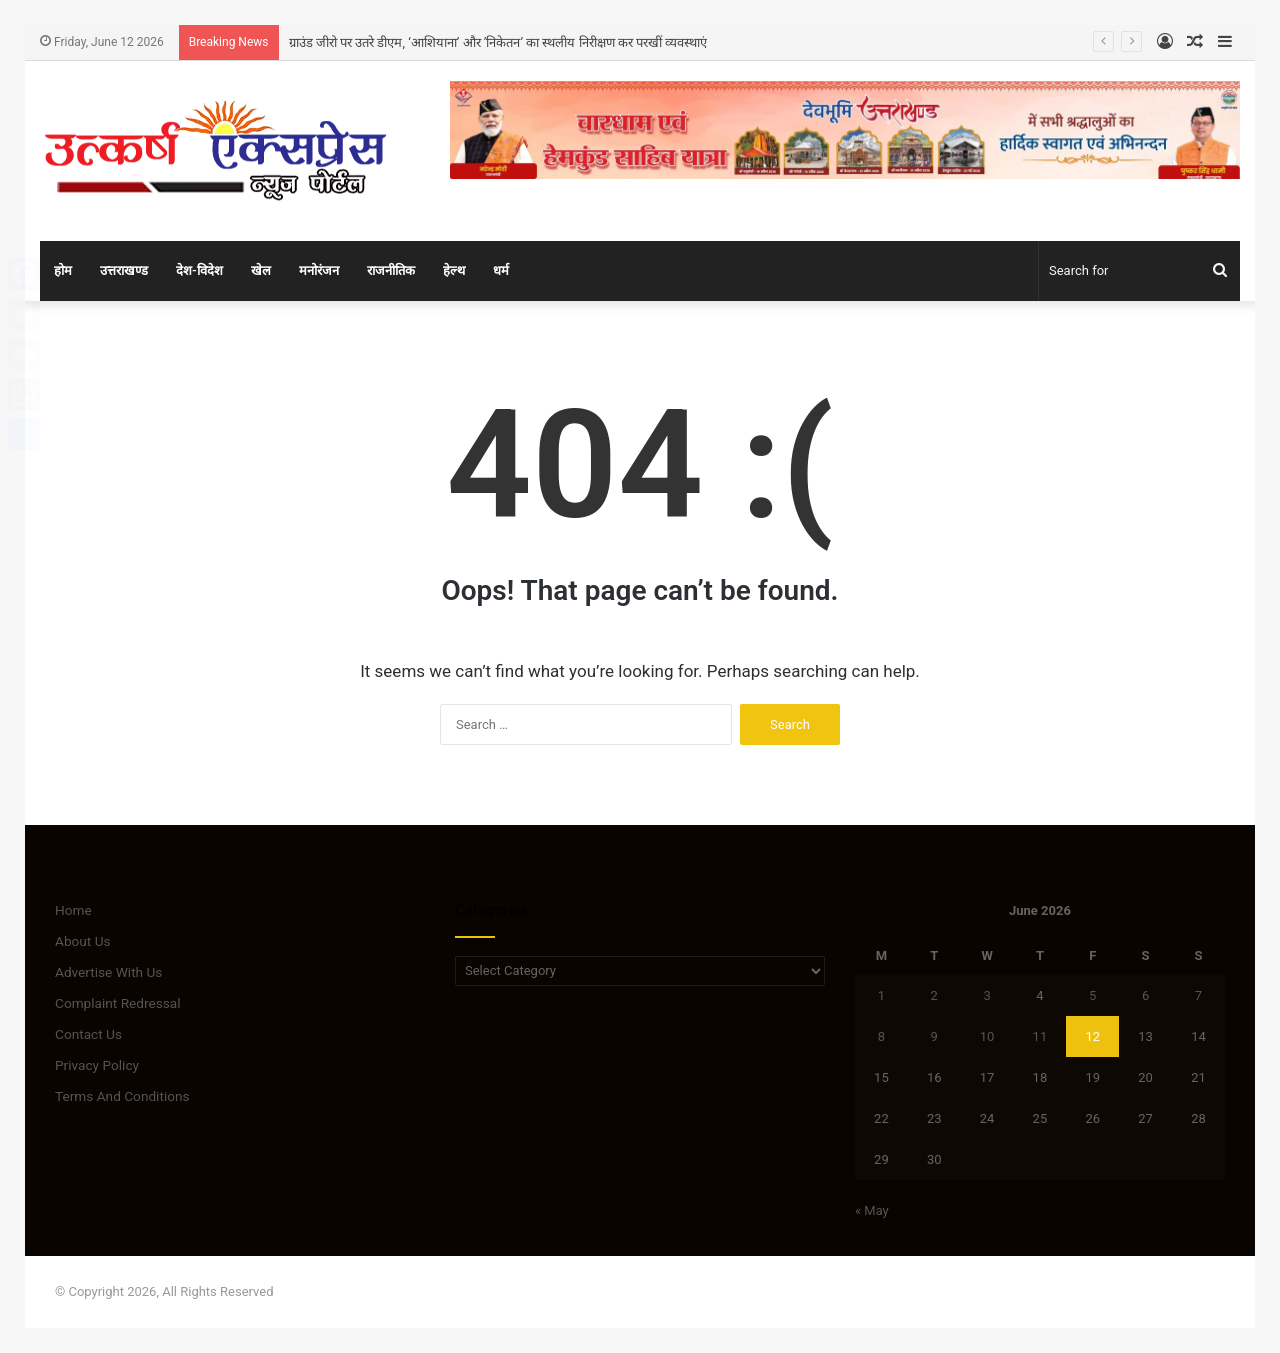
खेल (261, 270)
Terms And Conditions (122, 1096)
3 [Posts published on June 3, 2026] (986, 995)
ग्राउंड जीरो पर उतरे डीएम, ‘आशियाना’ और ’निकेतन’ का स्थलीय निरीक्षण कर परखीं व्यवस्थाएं (498, 42)
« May (872, 1210)
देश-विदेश (199, 270)
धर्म (501, 270)
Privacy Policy (97, 1065)
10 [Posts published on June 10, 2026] (987, 1036)
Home (73, 910)
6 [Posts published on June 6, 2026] (1145, 995)
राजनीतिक (391, 270)
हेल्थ (454, 270)
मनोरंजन (319, 270)
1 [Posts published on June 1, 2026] (881, 995)
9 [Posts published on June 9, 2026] (934, 1036)
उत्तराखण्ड (124, 270)
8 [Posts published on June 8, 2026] (881, 1036)
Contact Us (88, 1034)
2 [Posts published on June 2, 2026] (934, 995)
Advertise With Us (108, 972)
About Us (83, 941)
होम (63, 270)
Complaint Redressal (118, 1003)
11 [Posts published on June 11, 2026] (1040, 1036)
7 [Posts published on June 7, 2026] (1198, 995)
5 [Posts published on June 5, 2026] (1092, 995)
